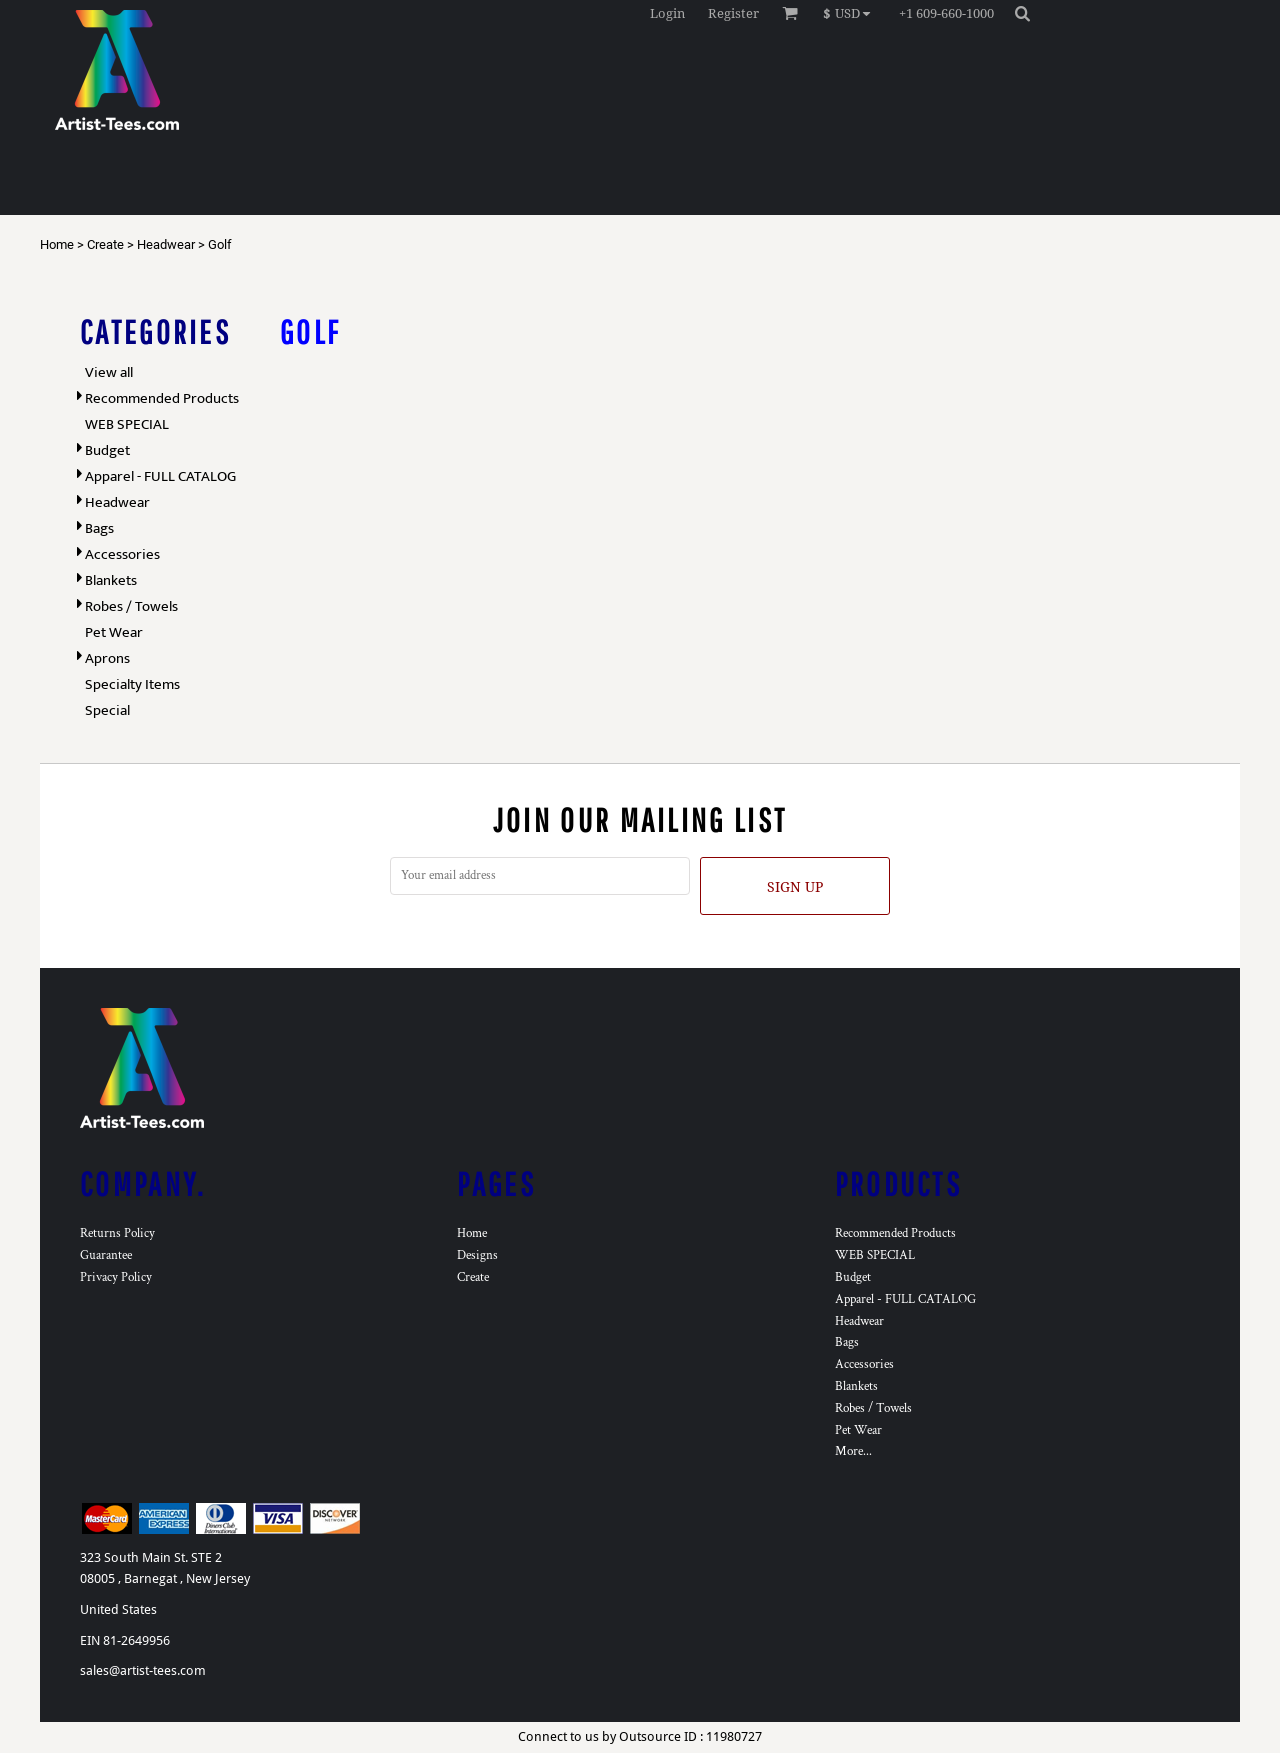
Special (107, 710)
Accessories (122, 554)
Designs (477, 1255)
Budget (107, 450)
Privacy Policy (116, 1277)
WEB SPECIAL (127, 424)
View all (109, 372)
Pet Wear (114, 632)
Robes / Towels (131, 606)
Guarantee (106, 1255)
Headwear (166, 244)
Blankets (111, 580)
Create (105, 244)
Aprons (107, 658)
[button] (851, 13)
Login (667, 13)
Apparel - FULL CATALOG (160, 476)
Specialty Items (132, 684)
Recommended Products (162, 398)
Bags (99, 528)
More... (853, 1451)
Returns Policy (117, 1233)
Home (57, 244)
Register (733, 13)
